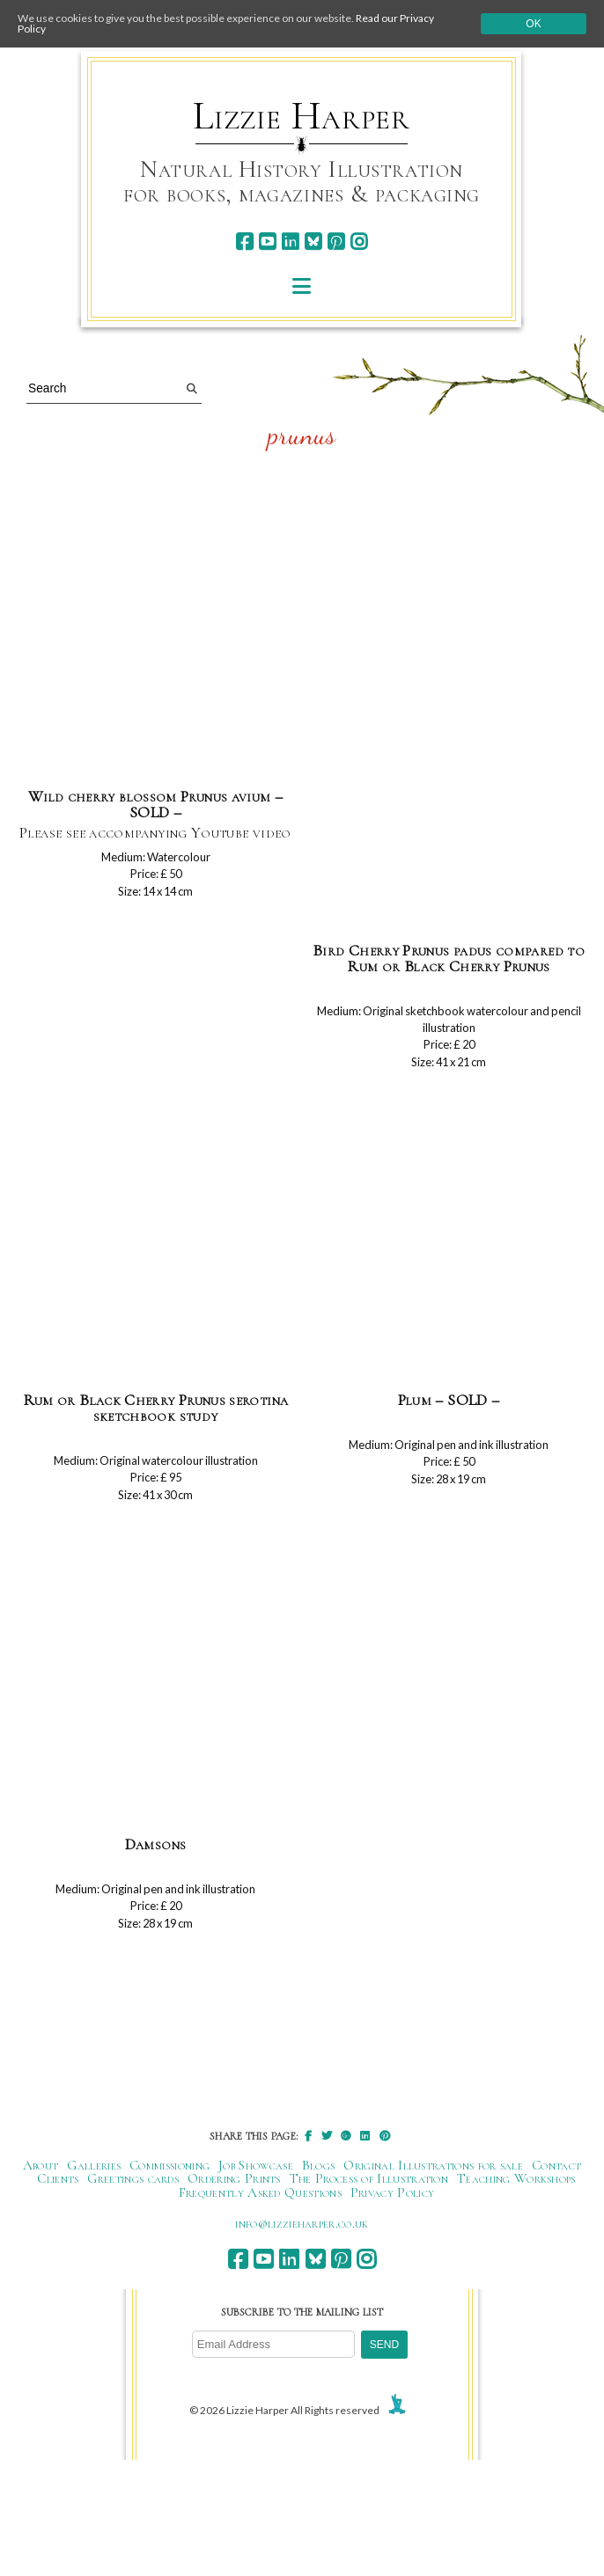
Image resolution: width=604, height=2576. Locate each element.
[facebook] (244, 241)
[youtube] (267, 241)
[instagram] (358, 241)
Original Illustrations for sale (433, 2165)
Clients (57, 2178)
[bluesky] (313, 241)
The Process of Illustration (369, 2178)
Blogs (318, 2165)
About (41, 2165)
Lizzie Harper (301, 116)
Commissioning (169, 2165)
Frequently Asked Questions (260, 2192)
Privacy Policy (392, 2192)
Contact (556, 2165)
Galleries (94, 2165)
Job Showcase (255, 2165)
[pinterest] (336, 241)
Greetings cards (133, 2178)
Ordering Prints (234, 2178)
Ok (533, 24)
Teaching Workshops (516, 2178)
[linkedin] (290, 241)
